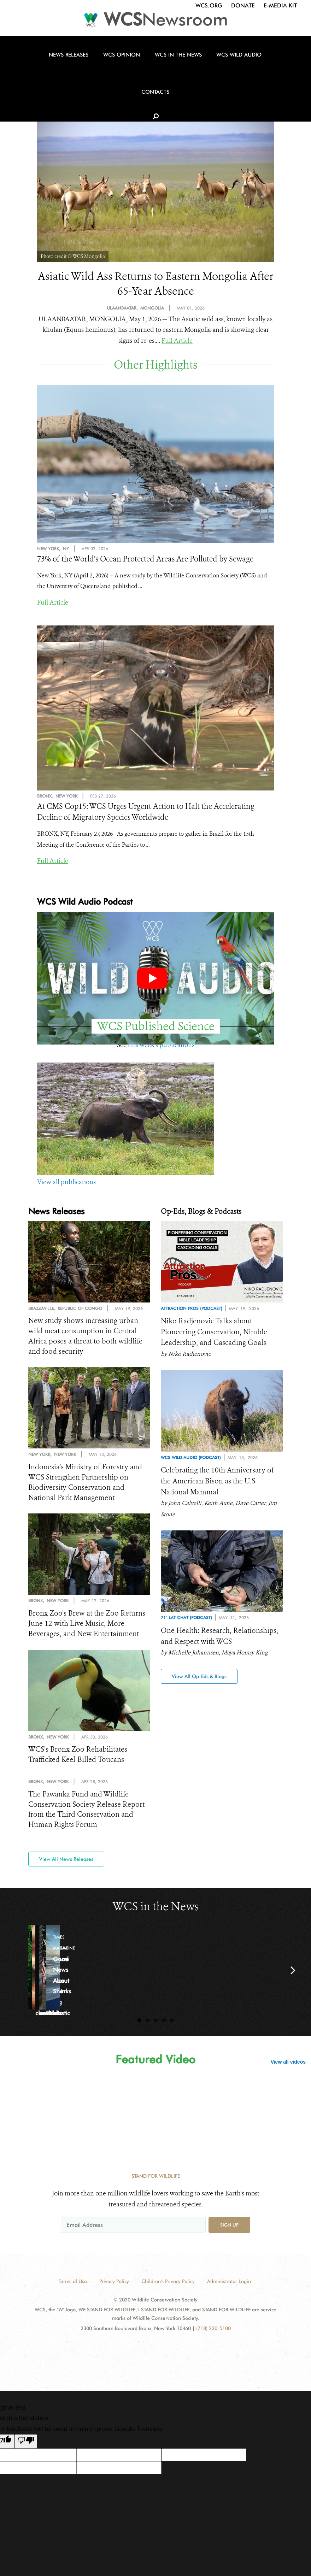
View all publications (66, 1184)
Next (293, 1978)
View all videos (288, 2070)
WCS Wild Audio (207, 74)
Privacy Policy (114, 2289)
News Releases (56, 74)
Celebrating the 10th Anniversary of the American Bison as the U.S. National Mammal (220, 1485)
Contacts (253, 74)
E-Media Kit (280, 5)
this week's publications (161, 1047)
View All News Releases (66, 1867)
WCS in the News (153, 74)
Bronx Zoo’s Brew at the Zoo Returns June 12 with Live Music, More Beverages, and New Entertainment (88, 1629)
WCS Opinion (102, 74)
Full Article (177, 343)
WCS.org (208, 5)
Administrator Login (229, 2289)
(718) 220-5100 (213, 2336)
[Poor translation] (25, 2449)
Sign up (229, 2233)
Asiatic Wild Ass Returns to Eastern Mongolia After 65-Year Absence (155, 285)
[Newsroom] (155, 22)
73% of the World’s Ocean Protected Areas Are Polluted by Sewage (145, 561)
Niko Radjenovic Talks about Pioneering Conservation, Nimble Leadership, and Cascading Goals (216, 1334)
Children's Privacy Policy (168, 2289)
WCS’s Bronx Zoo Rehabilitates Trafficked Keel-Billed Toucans (79, 1761)
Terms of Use (73, 2289)
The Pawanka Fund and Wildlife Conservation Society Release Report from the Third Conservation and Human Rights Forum (88, 1816)
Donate (243, 5)
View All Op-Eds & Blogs (199, 1681)
